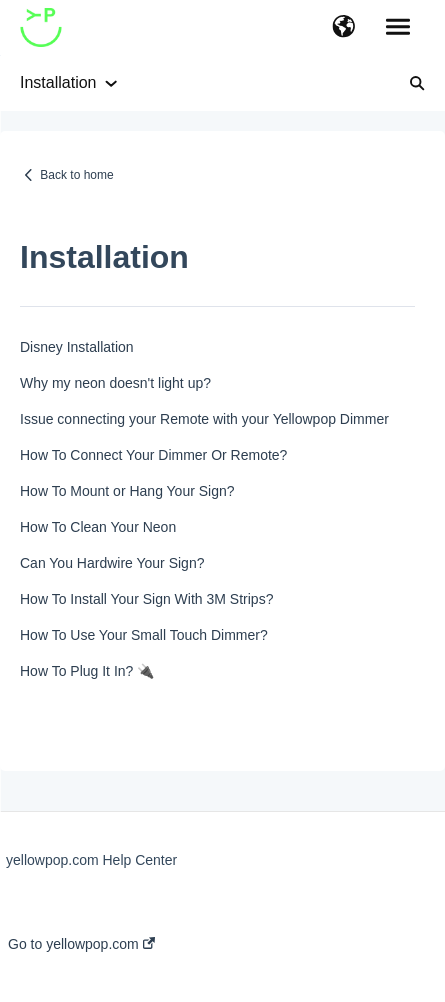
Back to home (76, 175)
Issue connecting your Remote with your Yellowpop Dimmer (204, 419)
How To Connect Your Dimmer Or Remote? (153, 455)
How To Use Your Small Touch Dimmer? (144, 635)
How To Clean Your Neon (98, 527)
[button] (343, 28)
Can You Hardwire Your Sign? (112, 563)
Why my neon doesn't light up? (115, 383)
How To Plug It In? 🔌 (87, 671)
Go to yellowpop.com (81, 944)
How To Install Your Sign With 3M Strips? (146, 599)
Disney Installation (77, 347)
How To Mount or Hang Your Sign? (127, 491)
